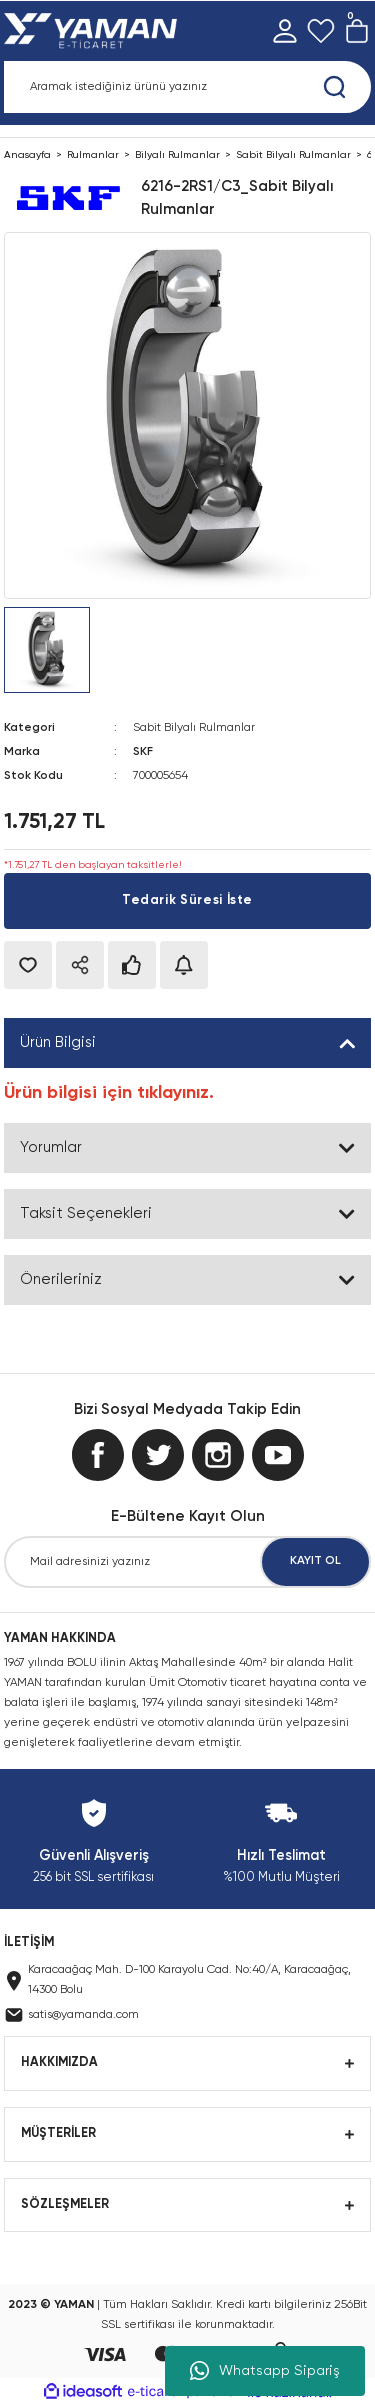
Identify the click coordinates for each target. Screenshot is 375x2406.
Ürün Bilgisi (58, 1042)
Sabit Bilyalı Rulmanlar (194, 728)
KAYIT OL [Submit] (315, 1561)
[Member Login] (285, 31)
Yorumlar (51, 1147)
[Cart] (357, 31)
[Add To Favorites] (28, 965)
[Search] (187, 87)
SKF (143, 752)
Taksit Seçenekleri (86, 1213)
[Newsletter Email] (187, 1562)
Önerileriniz (61, 1279)
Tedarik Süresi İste (187, 900)
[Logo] (94, 31)
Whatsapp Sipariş (265, 2371)
